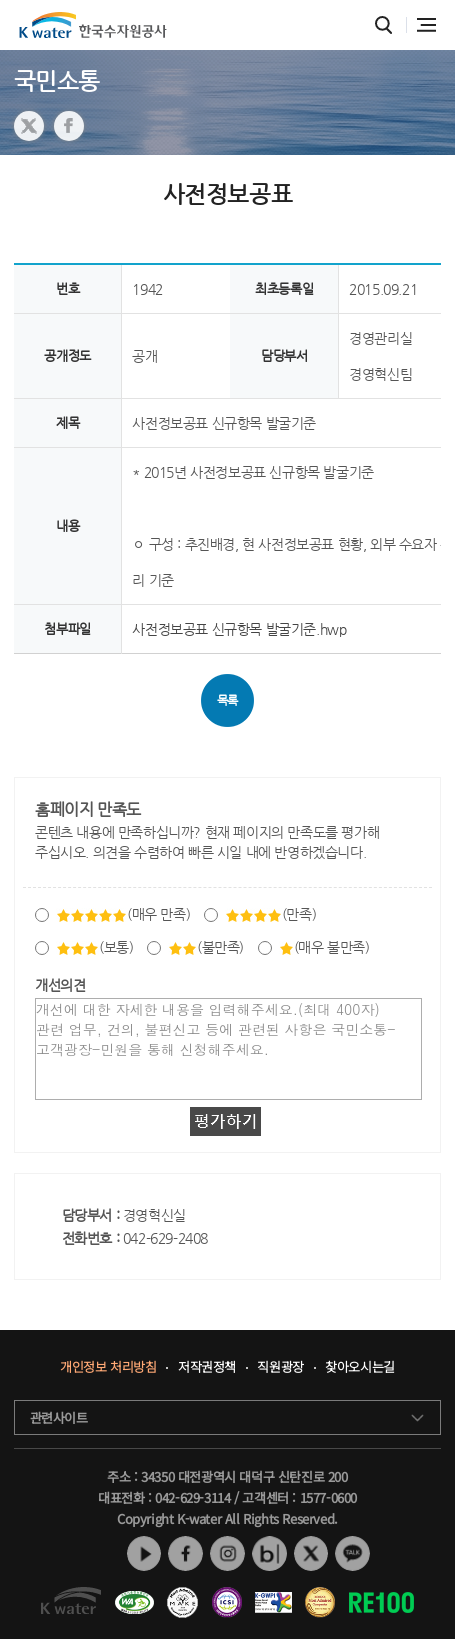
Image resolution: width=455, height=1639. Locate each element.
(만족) (270, 914)
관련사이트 (59, 1417)
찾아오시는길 (361, 1367)
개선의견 (60, 985)
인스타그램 (227, 1554)
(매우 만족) (123, 914)
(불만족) (206, 947)
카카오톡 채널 (353, 1554)
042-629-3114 (192, 1497)
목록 (227, 700)
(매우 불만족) (324, 947)
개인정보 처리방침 (107, 1367)
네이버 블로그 (269, 1554)
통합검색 (384, 25)
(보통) (94, 947)
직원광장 (281, 1367)
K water (93, 25)
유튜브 (143, 1554)
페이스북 (185, 1554)
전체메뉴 (426, 25)
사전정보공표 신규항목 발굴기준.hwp (239, 629)
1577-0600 (328, 1497)
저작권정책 (207, 1367)
